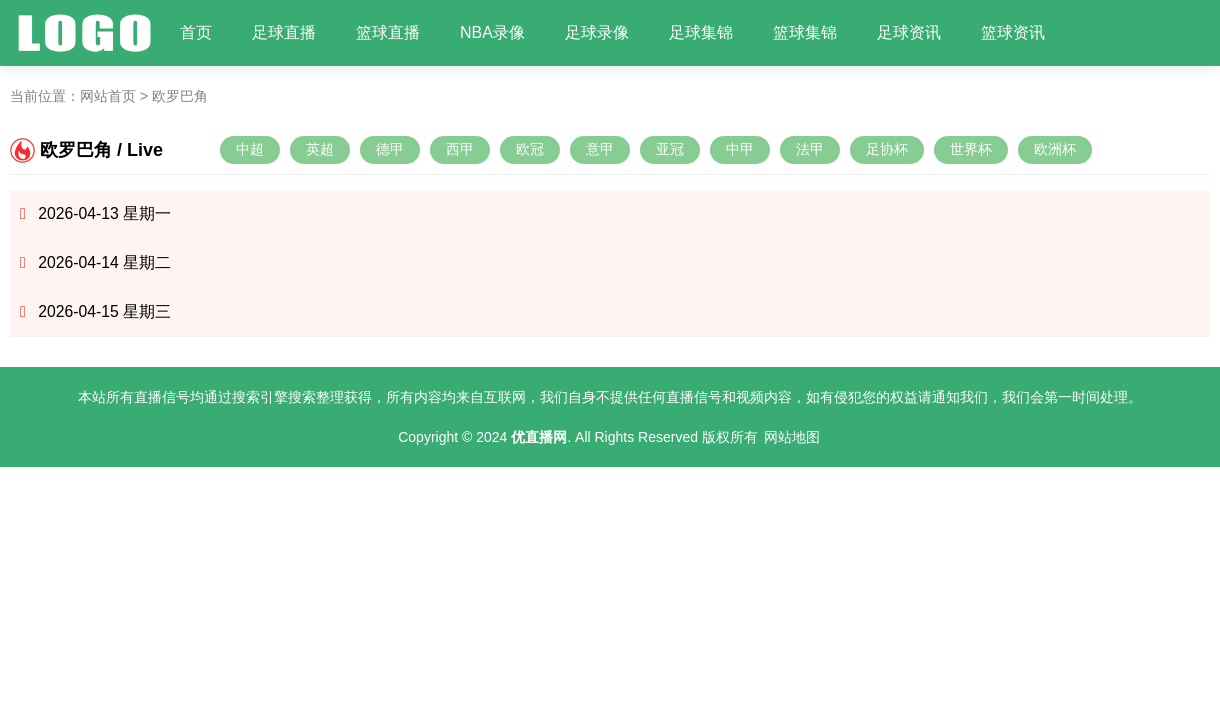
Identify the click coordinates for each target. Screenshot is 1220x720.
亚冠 (670, 149)
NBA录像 (492, 32)
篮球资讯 (1013, 32)
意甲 (600, 149)
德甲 (390, 149)
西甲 (460, 149)
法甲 (810, 149)
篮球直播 (388, 32)
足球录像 (597, 32)
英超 (320, 149)
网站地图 (792, 437)
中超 (250, 149)
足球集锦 (701, 32)
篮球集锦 (805, 32)
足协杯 (887, 149)
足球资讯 (909, 32)
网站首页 (108, 96)
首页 (196, 32)
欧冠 (530, 149)
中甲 (740, 149)
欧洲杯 (1055, 149)
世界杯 (971, 149)
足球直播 (284, 32)
